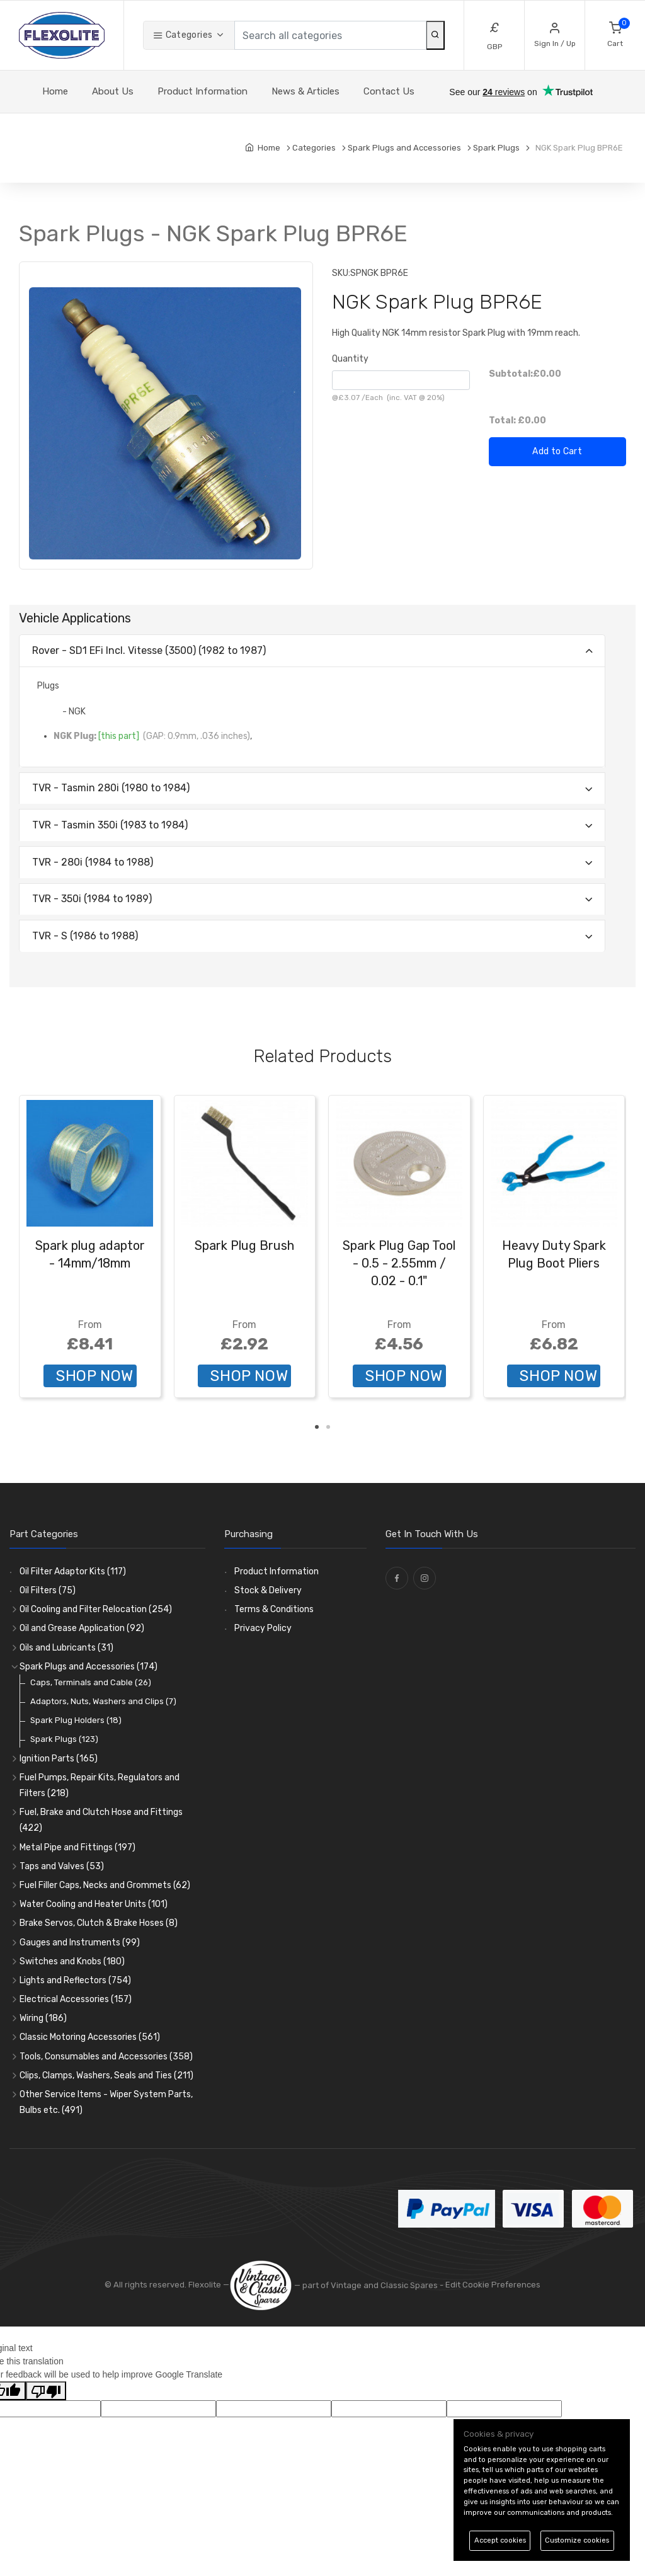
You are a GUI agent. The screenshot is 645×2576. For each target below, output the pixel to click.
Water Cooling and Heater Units (94, 1904)
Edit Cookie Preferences (492, 2285)
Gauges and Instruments (80, 1942)
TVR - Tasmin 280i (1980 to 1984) (111, 788)
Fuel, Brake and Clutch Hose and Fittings (101, 1820)
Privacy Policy (263, 1628)
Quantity (350, 358)
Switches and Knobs (72, 1961)
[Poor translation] (46, 2390)
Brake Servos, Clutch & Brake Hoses (99, 1923)
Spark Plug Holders (76, 1720)
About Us (113, 91)
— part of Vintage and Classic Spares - (337, 2285)
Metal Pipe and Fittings (77, 1847)
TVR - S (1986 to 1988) (85, 936)
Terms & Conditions (274, 1609)
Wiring (43, 2018)
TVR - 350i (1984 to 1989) (92, 899)
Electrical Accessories (76, 1999)
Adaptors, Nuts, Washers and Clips (103, 1701)
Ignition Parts (59, 1758)
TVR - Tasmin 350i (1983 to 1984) (110, 825)
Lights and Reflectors (75, 1980)
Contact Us (388, 91)
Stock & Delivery (268, 1590)
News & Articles (305, 91)
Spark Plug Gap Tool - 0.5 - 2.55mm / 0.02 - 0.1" (399, 1263)
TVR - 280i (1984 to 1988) (92, 862)
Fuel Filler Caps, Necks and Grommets (105, 1885)
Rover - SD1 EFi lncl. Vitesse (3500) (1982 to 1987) (149, 650)
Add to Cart (557, 451)
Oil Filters (48, 1590)
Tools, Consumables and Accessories (106, 2056)
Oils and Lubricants (66, 1647)
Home (55, 91)
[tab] (312, 651)
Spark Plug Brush (244, 1245)
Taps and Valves (62, 1866)
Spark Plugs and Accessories (88, 1666)
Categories (182, 35)
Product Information (202, 91)
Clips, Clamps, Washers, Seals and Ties (106, 2075)
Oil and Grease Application (82, 1628)
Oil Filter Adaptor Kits (73, 1571)
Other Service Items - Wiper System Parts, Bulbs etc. (106, 2102)
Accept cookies (500, 2540)
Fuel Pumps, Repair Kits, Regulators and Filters (100, 1785)
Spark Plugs (64, 1739)
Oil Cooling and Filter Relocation (96, 1609)
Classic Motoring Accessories (90, 2037)
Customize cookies (577, 2540)
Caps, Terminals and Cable (90, 1682)
